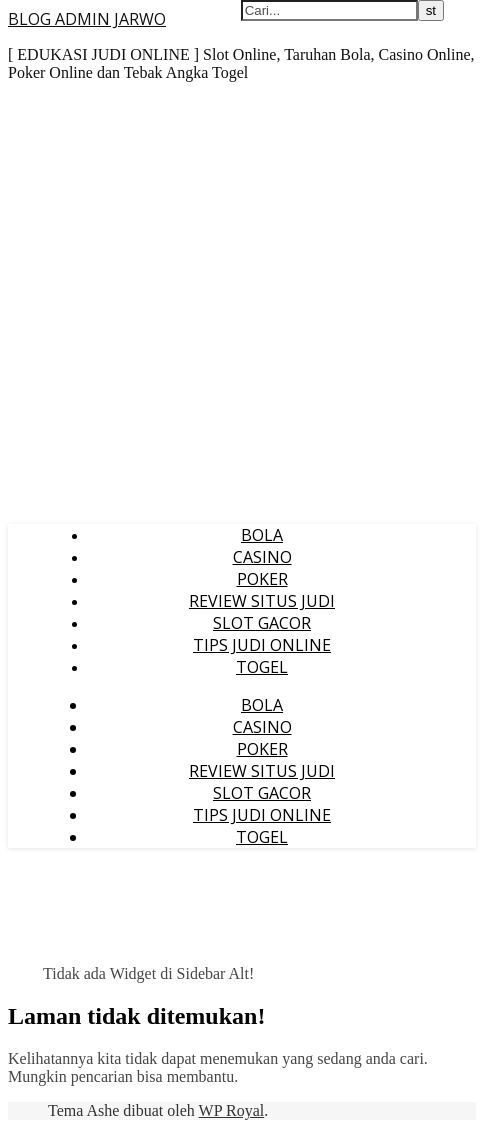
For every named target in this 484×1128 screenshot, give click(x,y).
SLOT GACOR (262, 623)
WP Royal (232, 1110)
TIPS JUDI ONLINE (262, 645)
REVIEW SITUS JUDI (262, 601)
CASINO (262, 557)
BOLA (262, 535)
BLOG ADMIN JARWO (87, 19)
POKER (262, 579)
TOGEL (262, 667)
